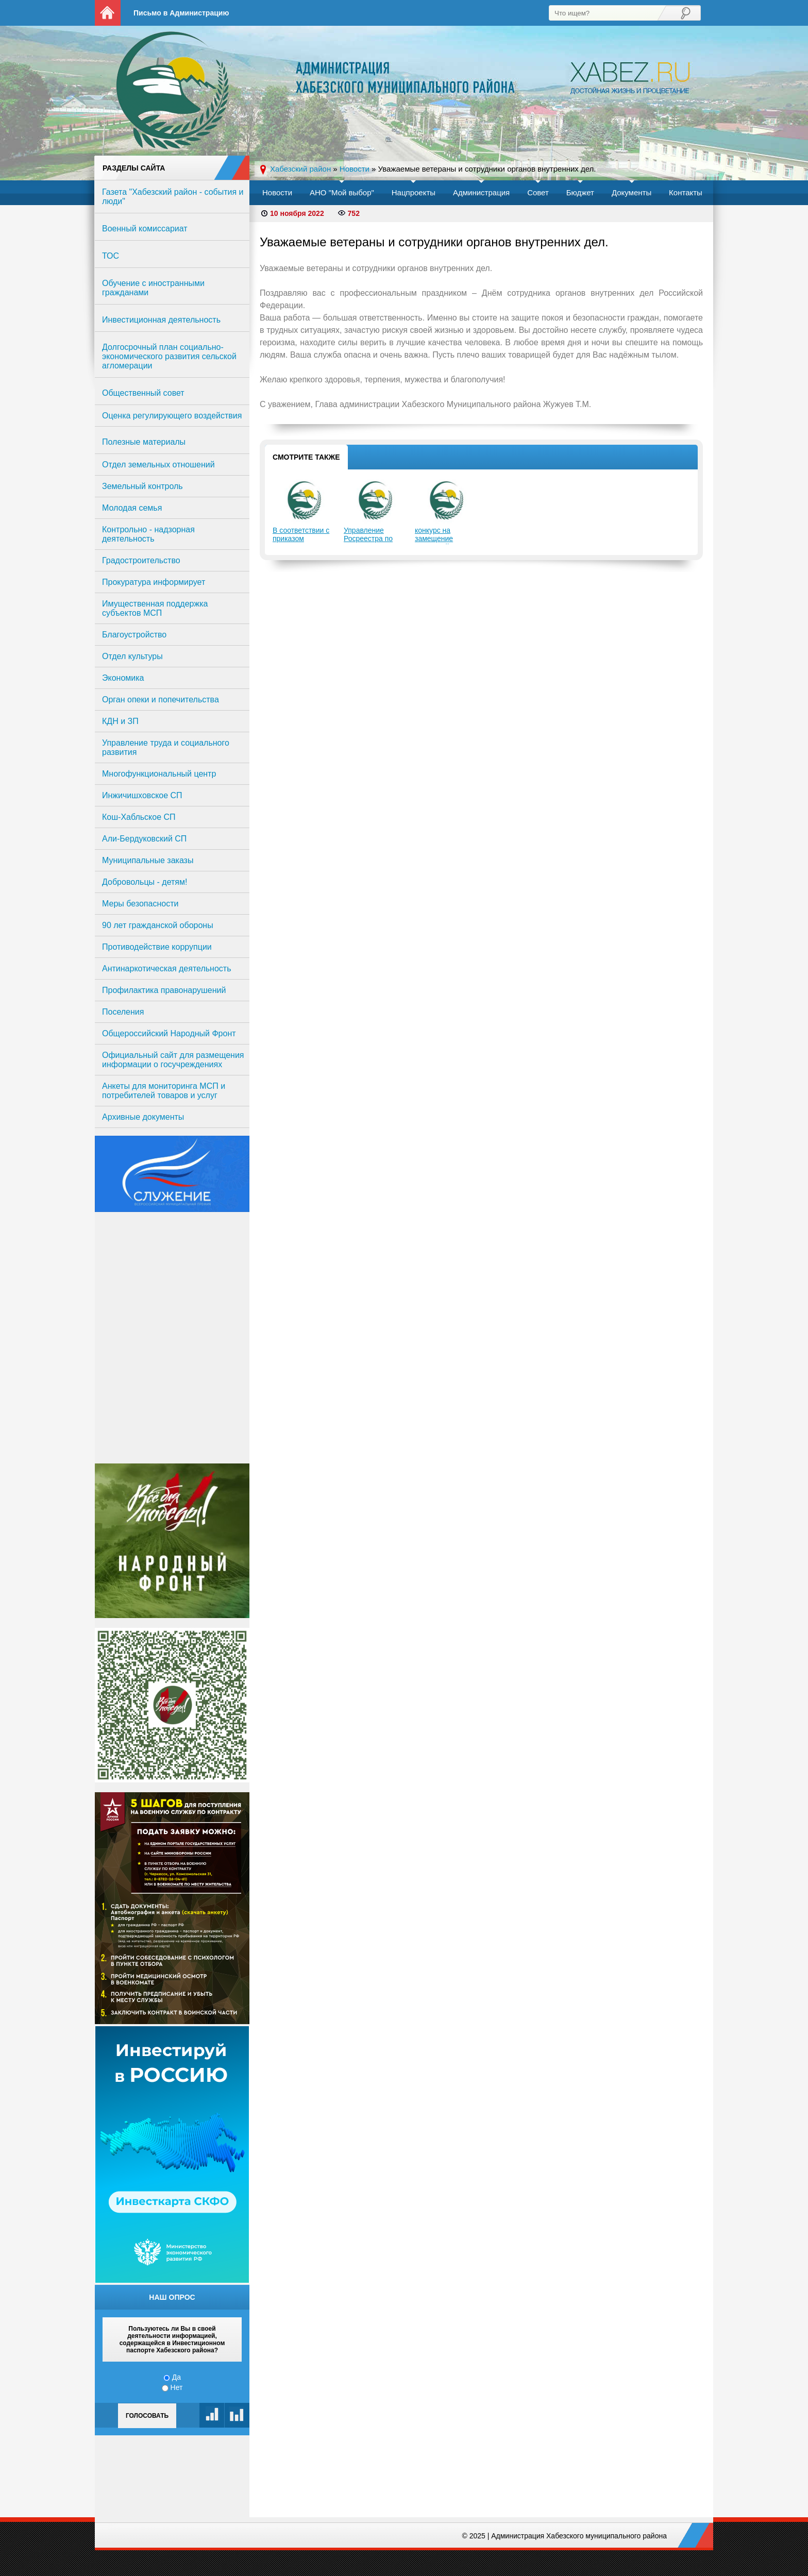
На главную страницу (108, 13)
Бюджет (580, 192)
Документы (631, 192)
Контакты (685, 192)
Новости (277, 192)
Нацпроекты (413, 192)
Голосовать (147, 2415)
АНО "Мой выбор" (342, 192)
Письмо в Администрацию (181, 13)
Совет (538, 192)
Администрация (481, 192)
